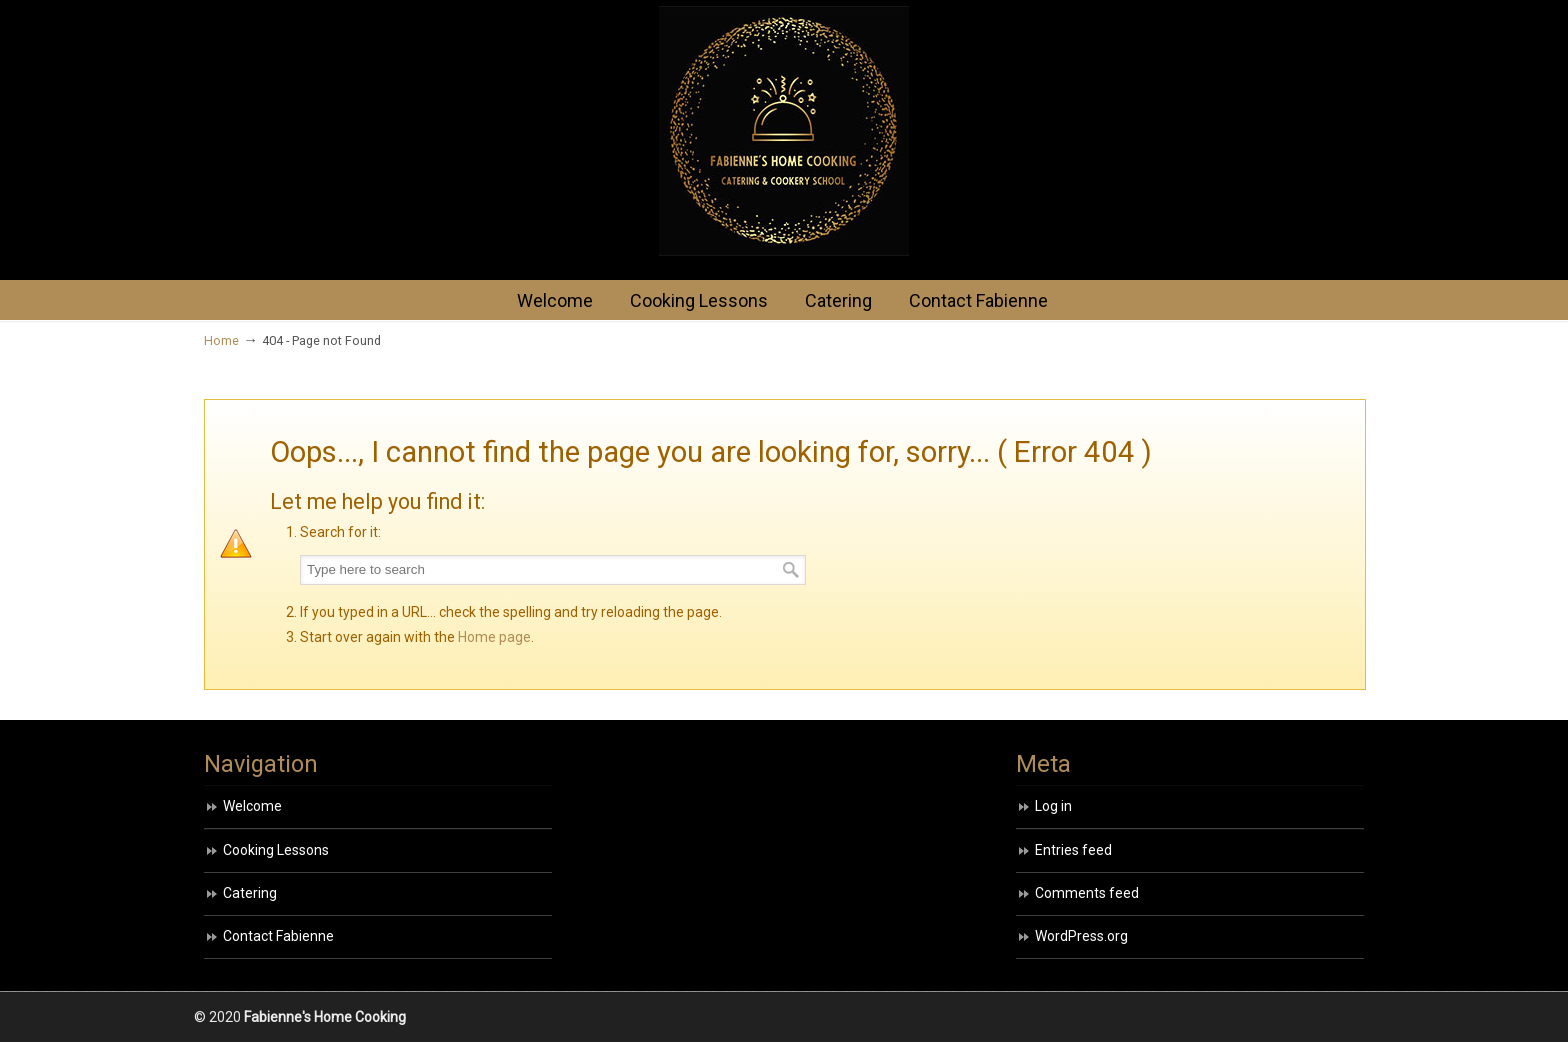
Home (221, 340)
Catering (250, 893)
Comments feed (1087, 893)
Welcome (252, 806)
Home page (494, 637)
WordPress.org (1081, 936)
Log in (1053, 806)
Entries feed (1073, 850)
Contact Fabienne (278, 936)
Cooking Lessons (276, 850)
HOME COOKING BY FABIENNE (784, 131)
